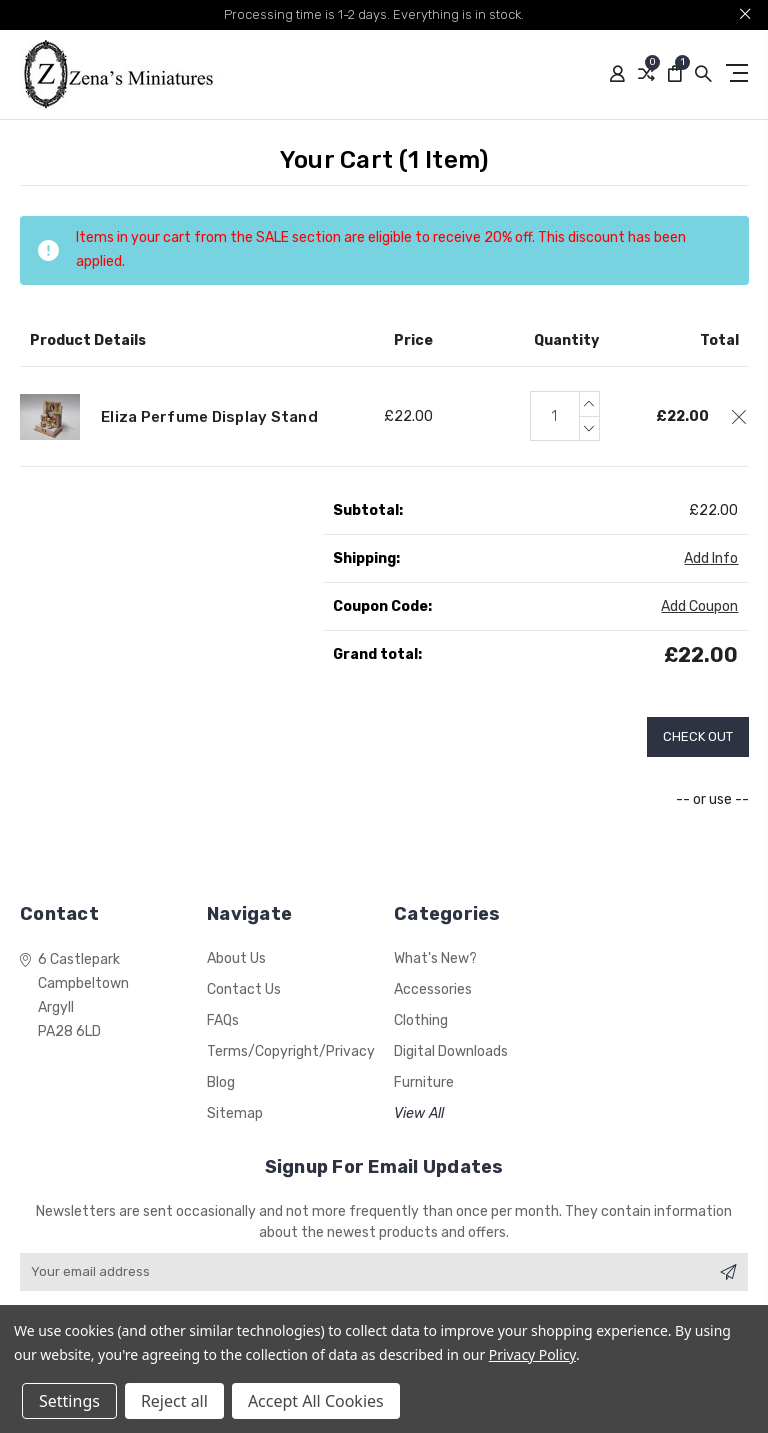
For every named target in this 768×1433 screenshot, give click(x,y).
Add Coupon (699, 606)
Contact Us (244, 989)
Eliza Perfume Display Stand (209, 417)
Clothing (421, 1020)
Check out (698, 736)
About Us (236, 958)
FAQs (223, 1020)
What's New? (435, 958)
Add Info (711, 558)
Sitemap (235, 1113)
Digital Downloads (451, 1051)
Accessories (433, 989)
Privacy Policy (532, 1354)
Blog (221, 1082)
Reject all (174, 1401)
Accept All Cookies (316, 1401)
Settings (69, 1401)
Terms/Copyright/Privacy (291, 1051)
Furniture (424, 1082)
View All (419, 1113)
